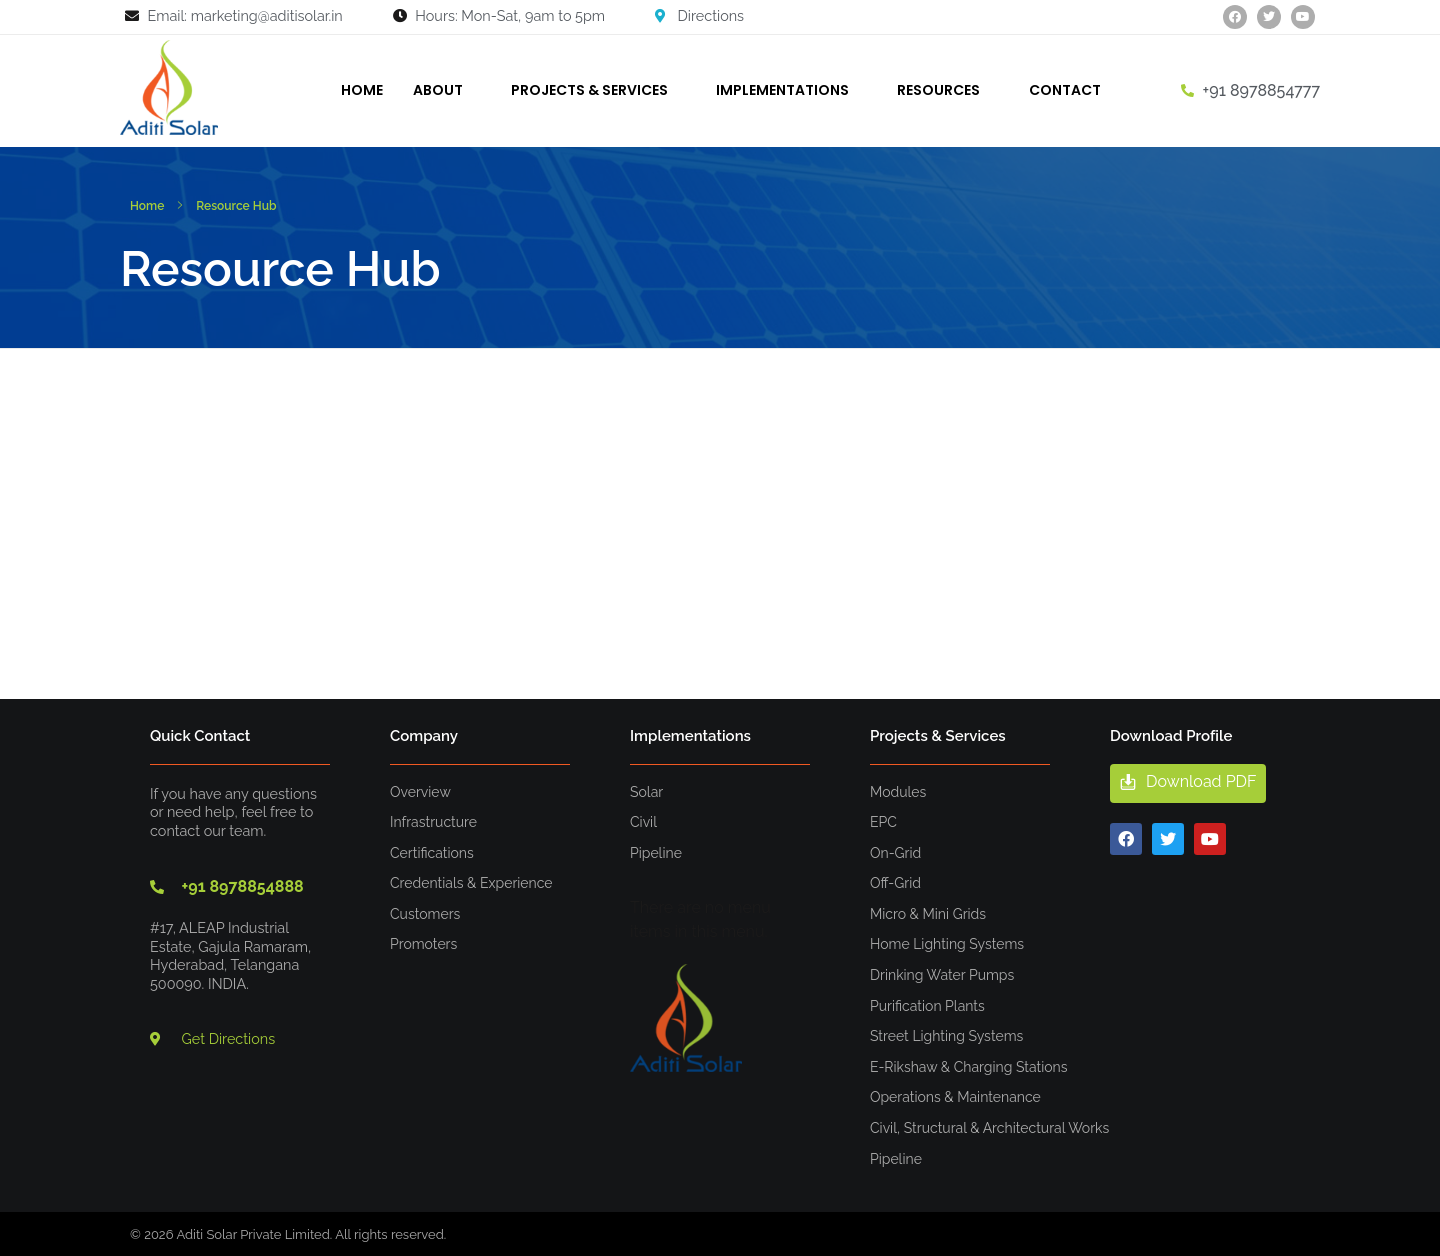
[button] (1188, 783)
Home (147, 206)
